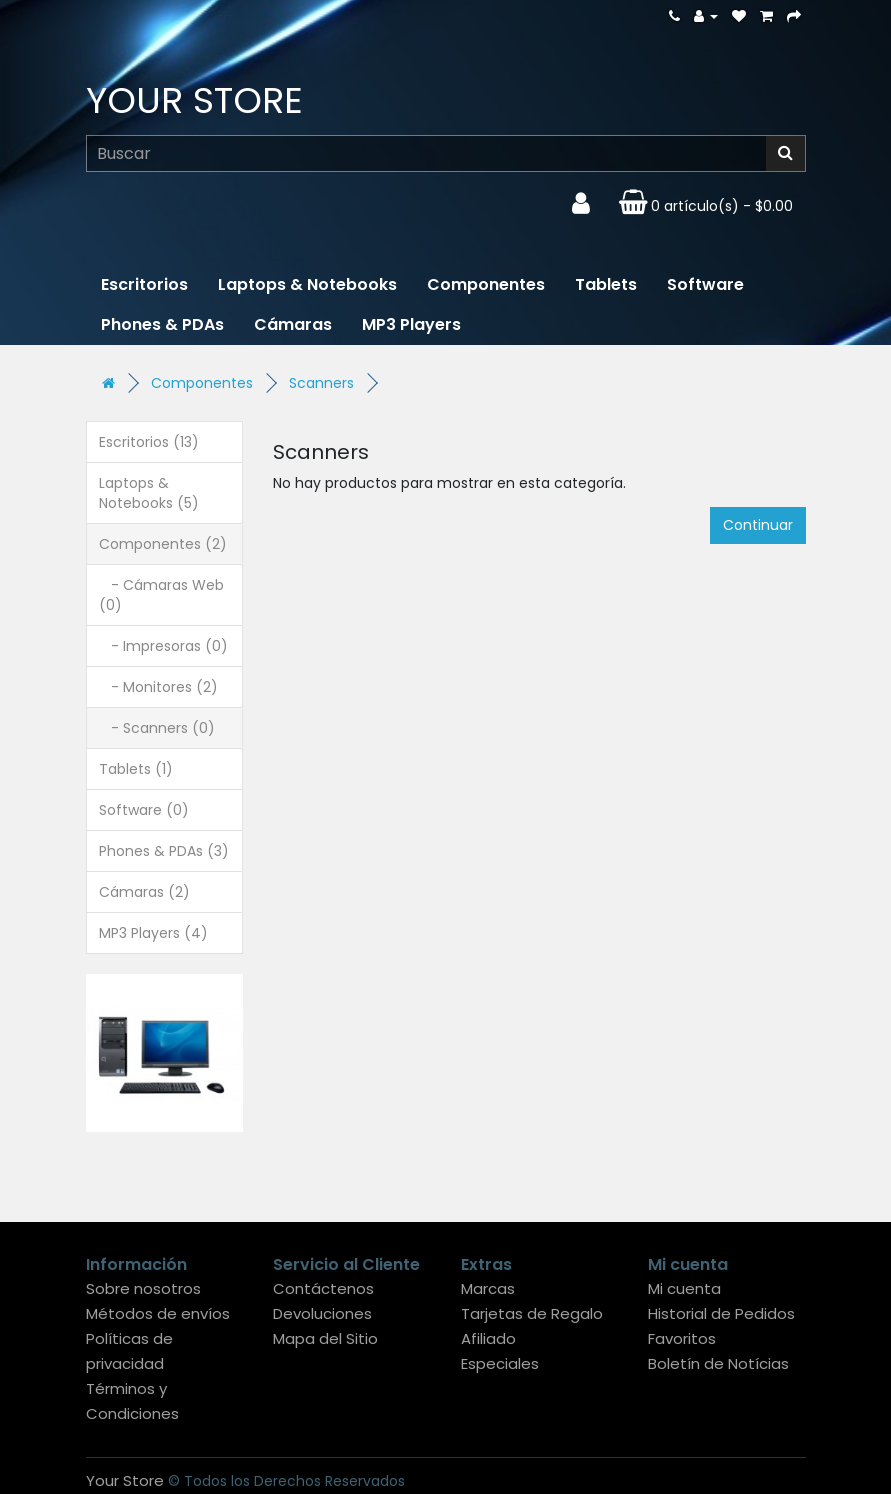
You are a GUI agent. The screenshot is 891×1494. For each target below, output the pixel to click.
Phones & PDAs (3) (164, 851)
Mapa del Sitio (325, 1338)
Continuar (758, 525)
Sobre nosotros (143, 1288)
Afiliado (488, 1338)
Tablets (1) (136, 769)
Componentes (486, 284)
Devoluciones (322, 1313)
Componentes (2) (163, 544)
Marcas (488, 1288)
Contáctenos (323, 1288)
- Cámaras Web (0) (161, 595)
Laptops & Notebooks (307, 284)
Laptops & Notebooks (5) (149, 493)
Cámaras (293, 324)
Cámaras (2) (144, 892)
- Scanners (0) (157, 728)
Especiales (500, 1363)
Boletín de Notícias (718, 1363)
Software (705, 284)
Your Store (194, 100)
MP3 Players (411, 324)
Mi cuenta (684, 1288)
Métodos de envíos (158, 1313)
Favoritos (682, 1338)
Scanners (321, 383)
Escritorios (144, 284)
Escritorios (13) (149, 442)
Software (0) (144, 810)
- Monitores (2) (158, 687)
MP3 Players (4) (153, 933)
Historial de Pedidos (721, 1313)
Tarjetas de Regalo (532, 1313)
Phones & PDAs (162, 324)
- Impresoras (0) (163, 646)
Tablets (606, 284)
